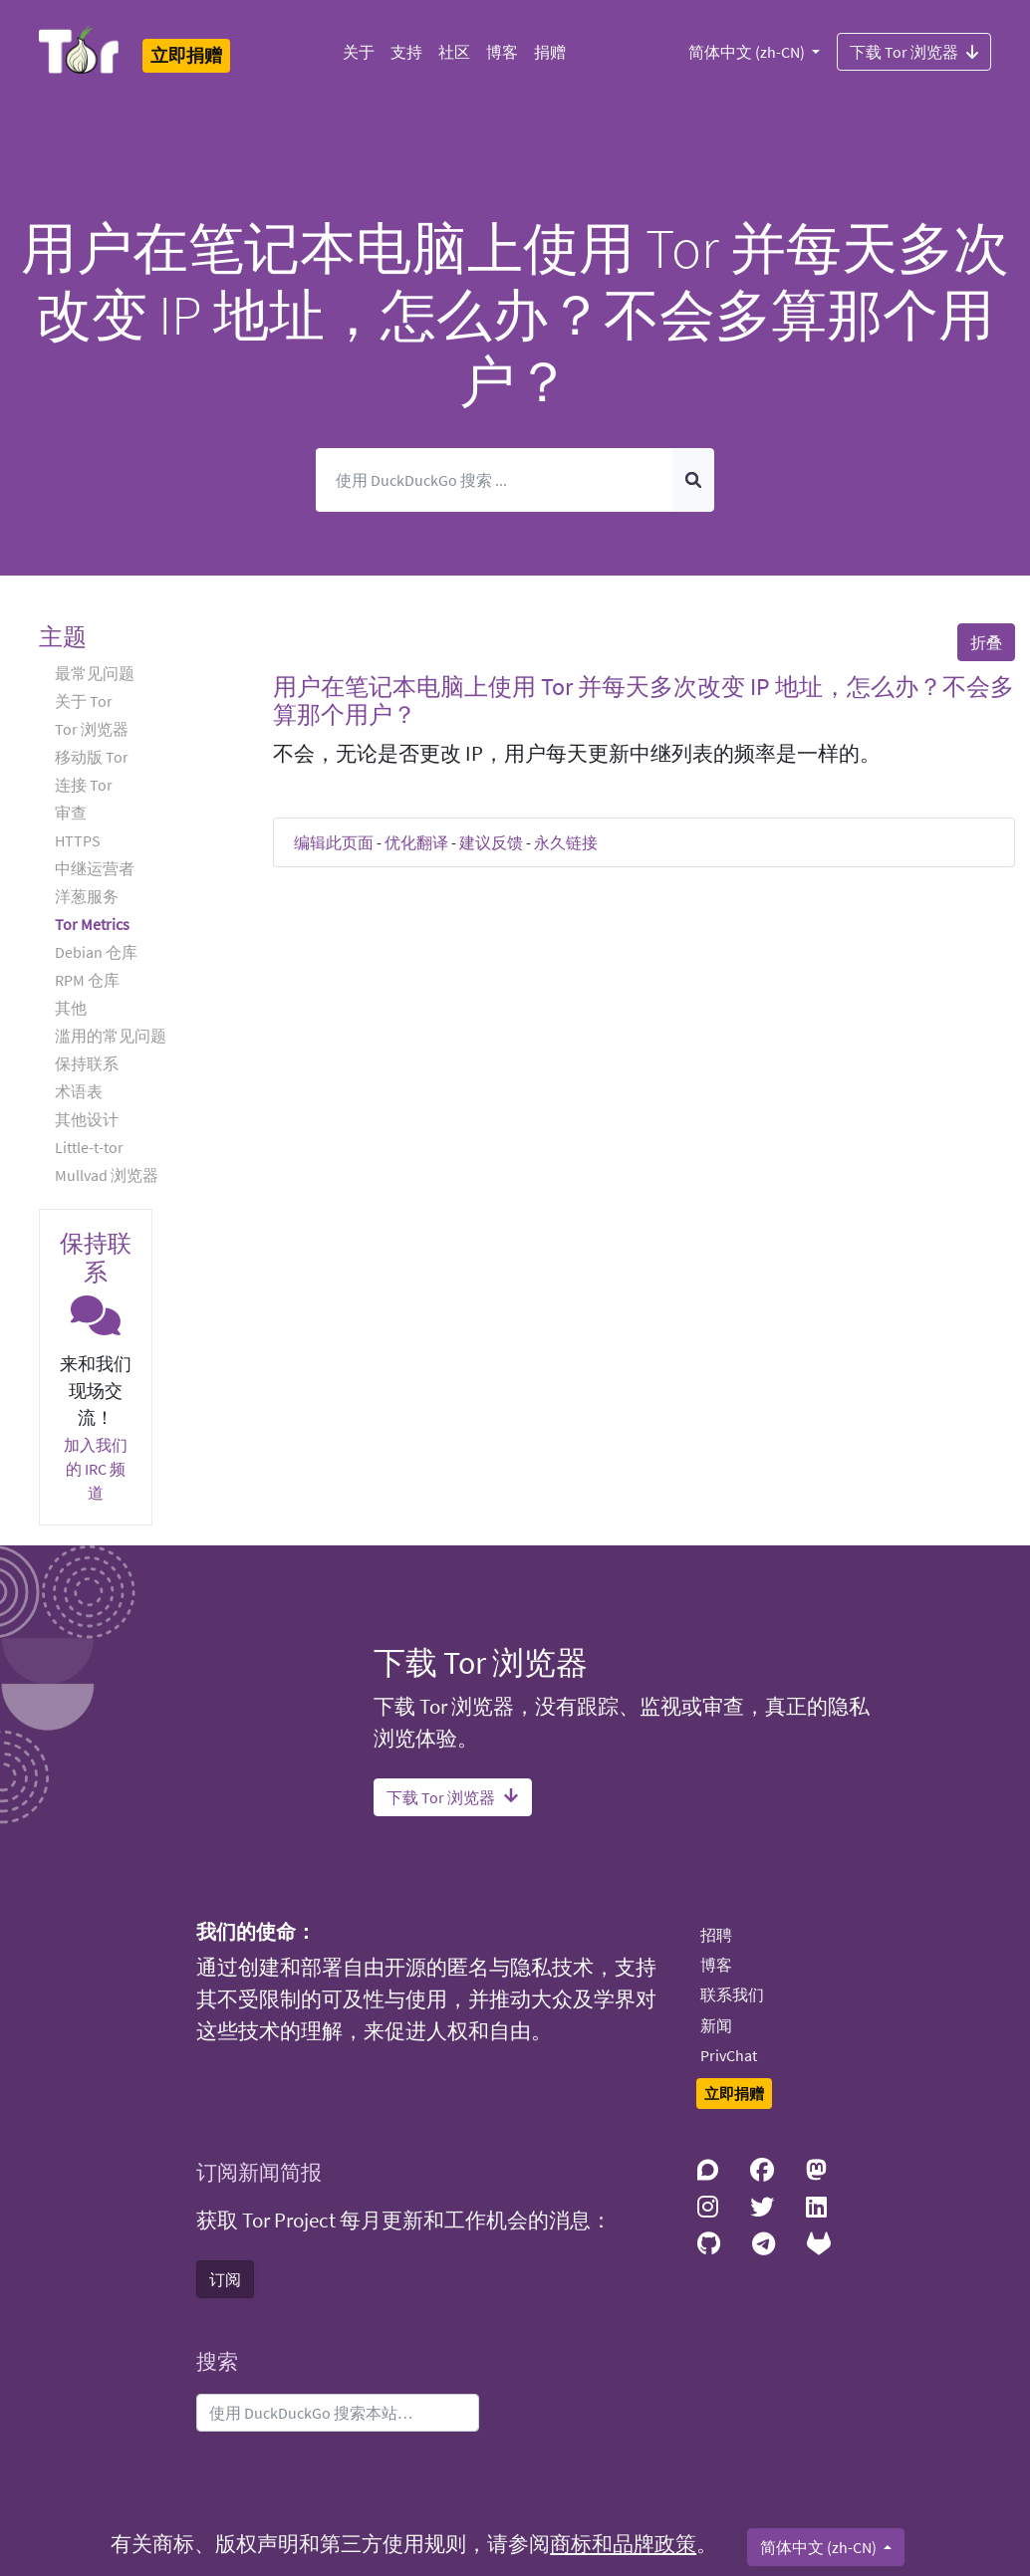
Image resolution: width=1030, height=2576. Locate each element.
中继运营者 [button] (94, 868)
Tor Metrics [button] (92, 924)
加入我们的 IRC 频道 (96, 1469)
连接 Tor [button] (84, 785)
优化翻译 (416, 842)
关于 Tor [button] (84, 701)
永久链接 (566, 842)
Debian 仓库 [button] (96, 952)
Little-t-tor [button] (89, 1147)
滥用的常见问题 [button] (110, 1036)
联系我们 (732, 1994)
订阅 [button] (225, 2279)
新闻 (716, 2025)
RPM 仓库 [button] (87, 980)
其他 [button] (71, 1008)
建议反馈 (491, 842)
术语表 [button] (79, 1091)
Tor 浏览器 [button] (92, 729)
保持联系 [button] (87, 1063)
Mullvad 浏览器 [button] (106, 1175)
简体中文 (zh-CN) (748, 52)
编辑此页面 (334, 842)
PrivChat (728, 2055)
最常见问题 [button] (94, 673)
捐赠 (550, 52)
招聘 (716, 1935)
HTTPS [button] (78, 840)
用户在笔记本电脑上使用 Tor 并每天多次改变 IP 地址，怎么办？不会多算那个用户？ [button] (643, 701)
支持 (406, 52)
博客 (502, 52)
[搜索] (495, 480)
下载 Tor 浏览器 (914, 51)
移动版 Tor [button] (92, 757)
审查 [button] (71, 812)
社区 (454, 52)
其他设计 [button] (87, 1119)
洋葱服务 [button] (87, 896)
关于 (359, 52)
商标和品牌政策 (623, 2544)
